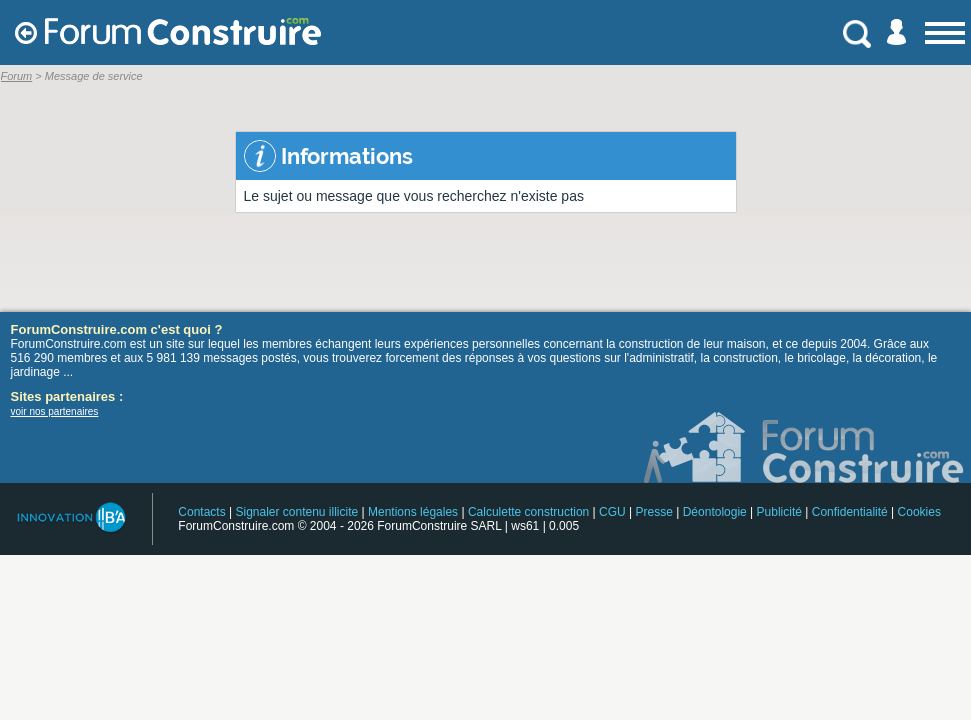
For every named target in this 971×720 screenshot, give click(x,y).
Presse (654, 512)
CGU (612, 512)
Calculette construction (528, 512)
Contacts (201, 512)
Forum (17, 76)
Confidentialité (850, 512)
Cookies (919, 512)
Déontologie (715, 512)
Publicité (779, 512)
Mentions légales (413, 512)
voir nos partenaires (55, 411)
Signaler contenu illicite (296, 512)
